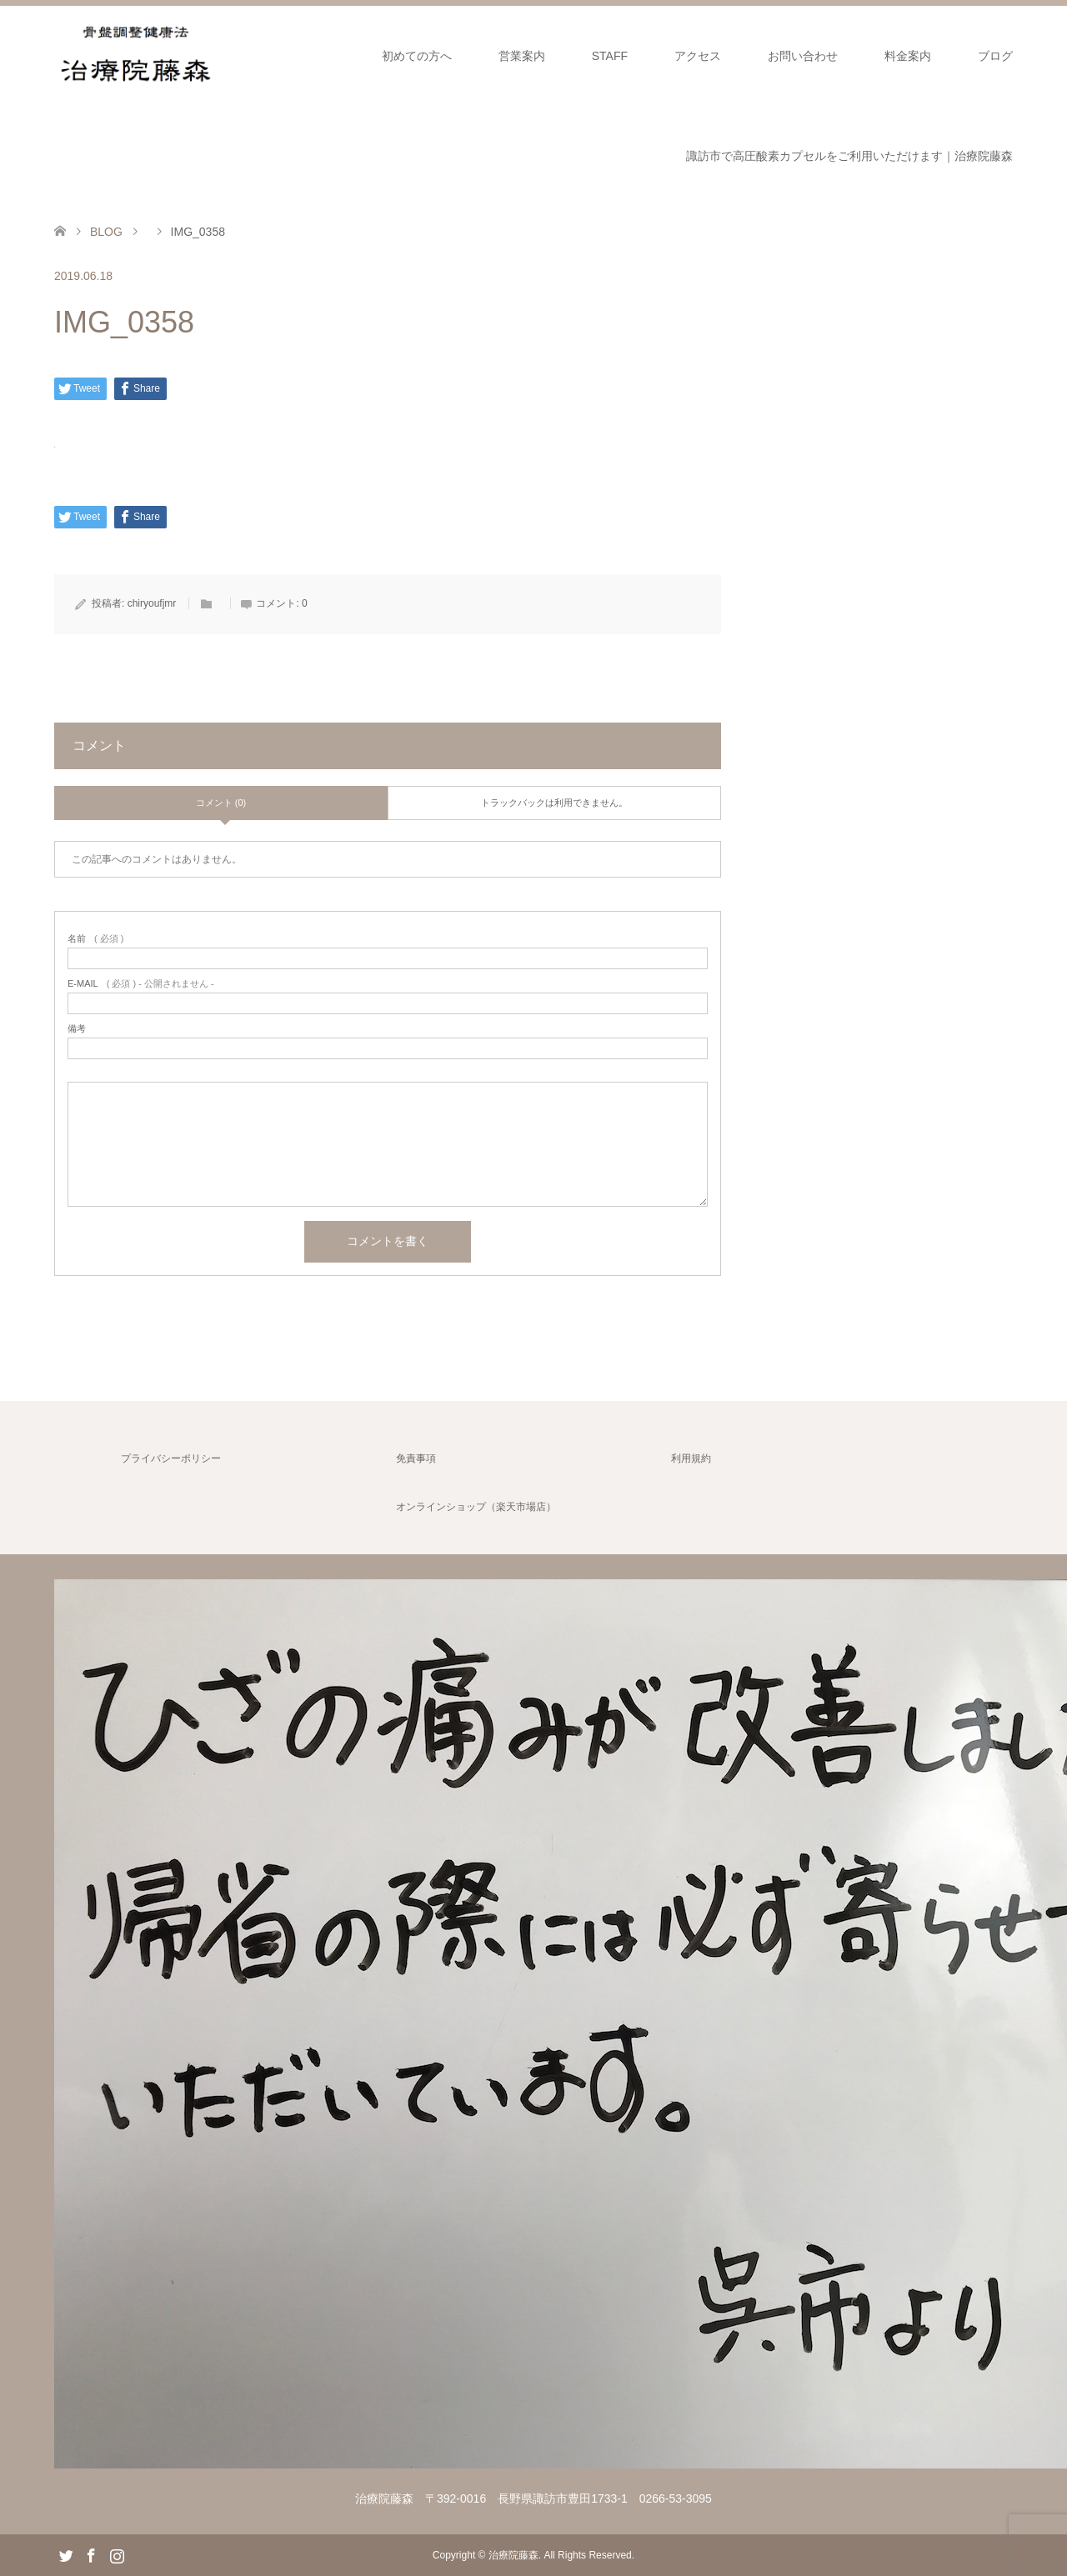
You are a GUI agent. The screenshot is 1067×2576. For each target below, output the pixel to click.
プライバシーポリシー (171, 1458)
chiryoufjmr (152, 603)
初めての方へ (417, 56)
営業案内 (521, 56)
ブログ (995, 56)
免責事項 (416, 1458)
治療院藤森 (513, 2555)
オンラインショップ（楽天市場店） (476, 1507)
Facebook (91, 2554)
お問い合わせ (803, 56)
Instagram (117, 2554)
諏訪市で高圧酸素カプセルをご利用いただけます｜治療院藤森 (849, 156)
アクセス (697, 56)
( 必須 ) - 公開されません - (141, 983)
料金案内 (907, 56)
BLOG (106, 231)
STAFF (610, 56)
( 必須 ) (95, 938)
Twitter (66, 2554)
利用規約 (691, 1458)
